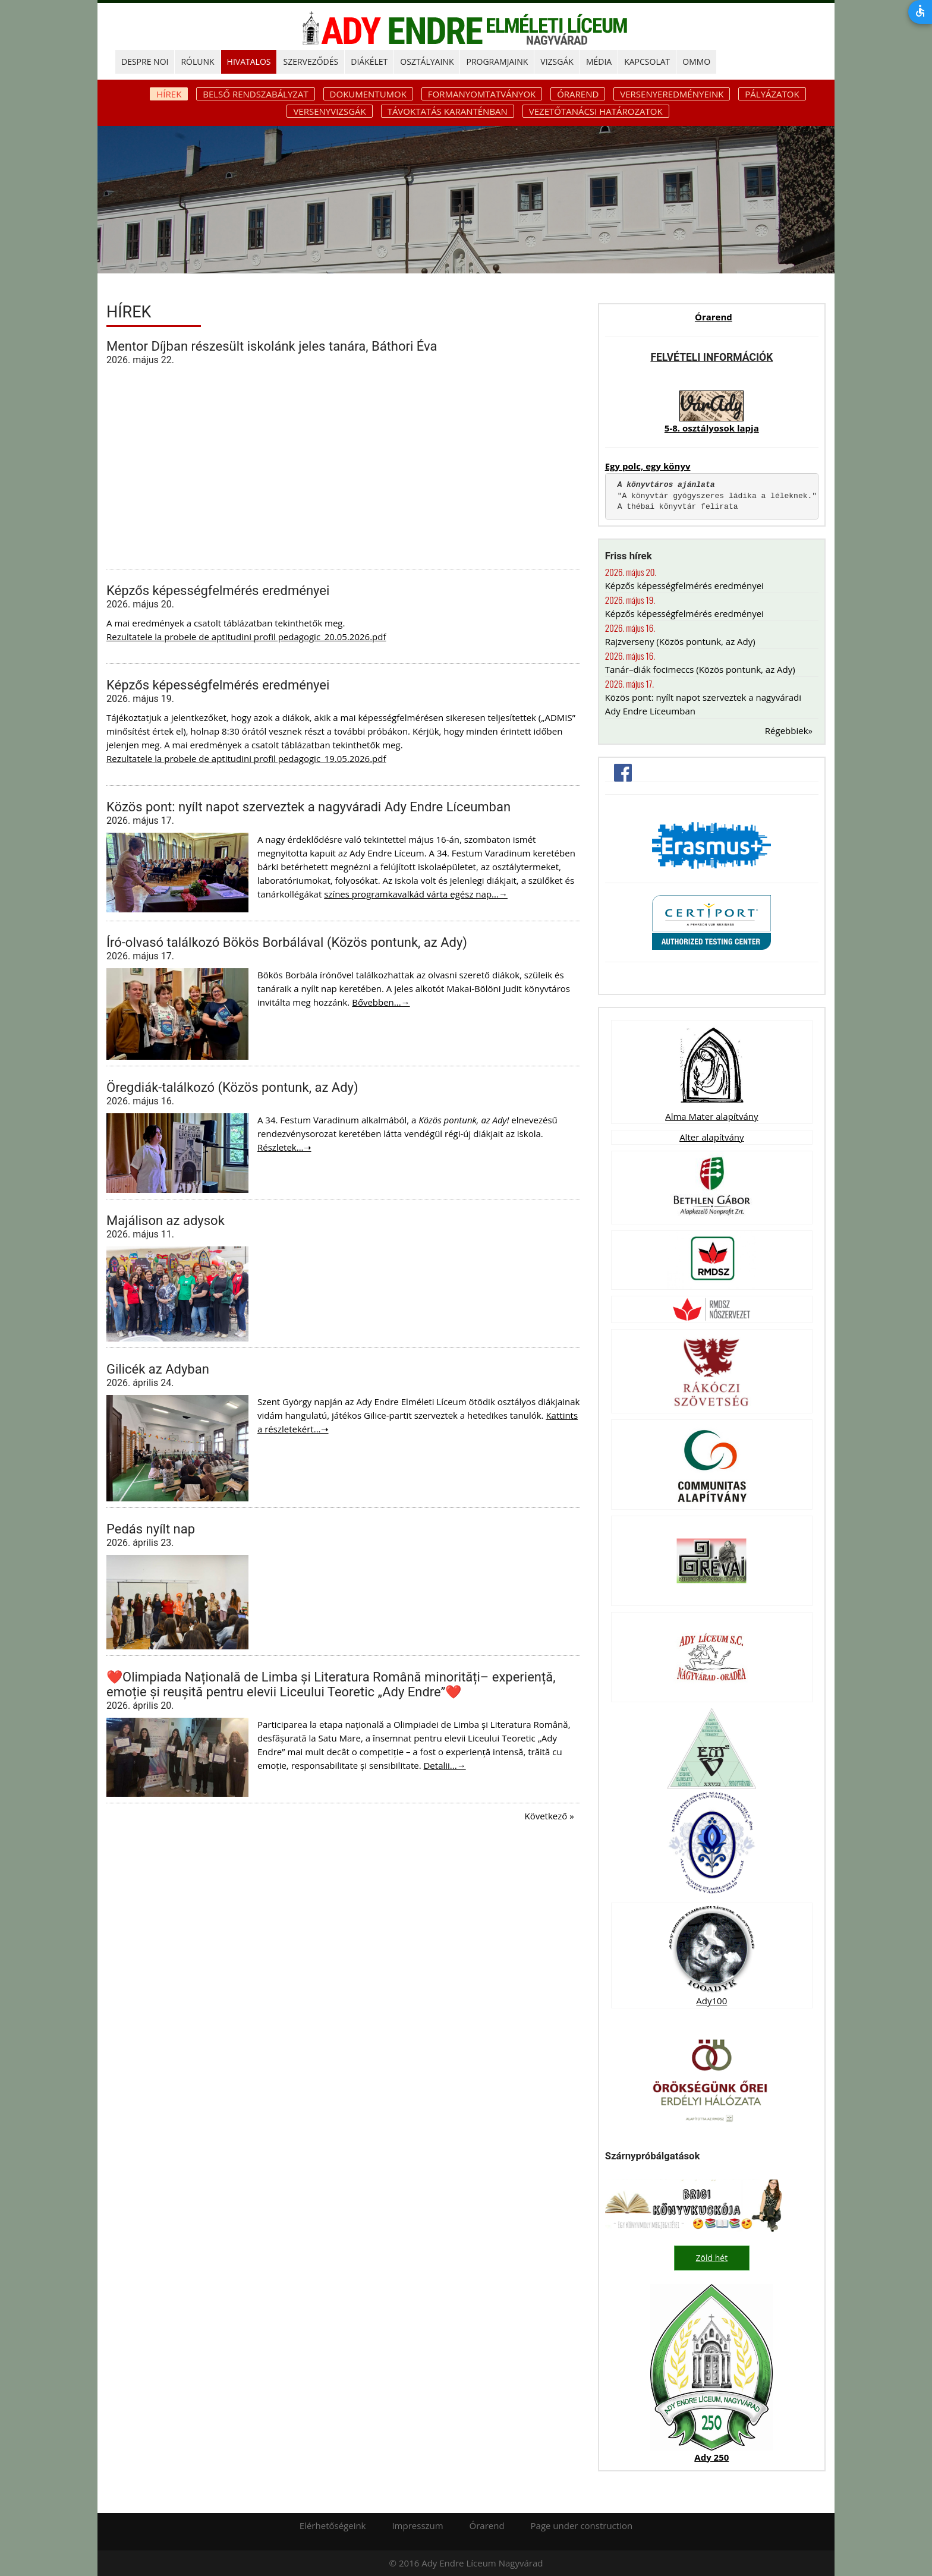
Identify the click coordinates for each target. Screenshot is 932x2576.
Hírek (168, 94)
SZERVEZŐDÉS (310, 61)
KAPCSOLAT (647, 61)
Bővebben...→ (381, 1002)
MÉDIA (599, 61)
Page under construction (582, 2525)
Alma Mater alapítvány (711, 1116)
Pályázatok (772, 94)
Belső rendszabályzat (255, 94)
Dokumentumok (368, 94)
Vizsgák (557, 61)
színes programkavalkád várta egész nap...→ (416, 894)
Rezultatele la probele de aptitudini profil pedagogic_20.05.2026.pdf (246, 637)
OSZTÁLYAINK (427, 61)
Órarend (578, 94)
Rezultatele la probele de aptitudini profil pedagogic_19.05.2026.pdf (246, 758)
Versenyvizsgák (329, 111)
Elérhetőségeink (333, 2525)
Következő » (549, 1816)
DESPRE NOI (144, 61)
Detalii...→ (444, 1765)
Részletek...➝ (284, 1147)
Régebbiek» (789, 730)
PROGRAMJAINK (497, 61)
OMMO (696, 61)
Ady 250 (711, 2457)
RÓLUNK (197, 61)
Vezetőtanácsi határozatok (596, 111)
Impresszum (417, 2525)
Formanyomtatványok (482, 94)
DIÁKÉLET (369, 61)
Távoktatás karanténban (448, 111)
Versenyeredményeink (671, 94)
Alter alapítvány (711, 1137)
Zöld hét (712, 2257)
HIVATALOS (249, 61)
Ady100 (711, 2001)
